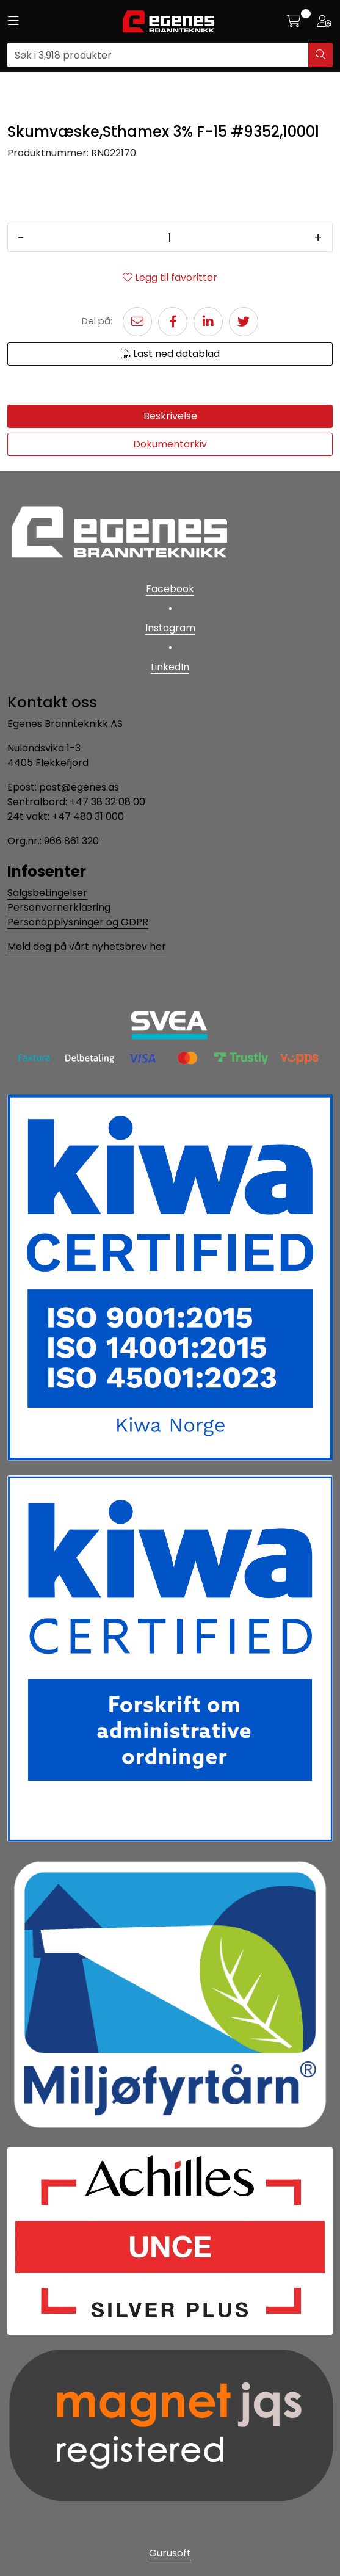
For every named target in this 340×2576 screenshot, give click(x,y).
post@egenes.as (79, 787)
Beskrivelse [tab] (170, 416)
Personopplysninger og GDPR (77, 922)
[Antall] (169, 237)
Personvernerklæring (58, 907)
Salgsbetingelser (47, 893)
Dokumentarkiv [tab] (170, 444)
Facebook (170, 589)
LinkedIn (170, 667)
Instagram (170, 628)
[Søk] (158, 55)
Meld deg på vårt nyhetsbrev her (86, 946)
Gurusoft (170, 2553)
